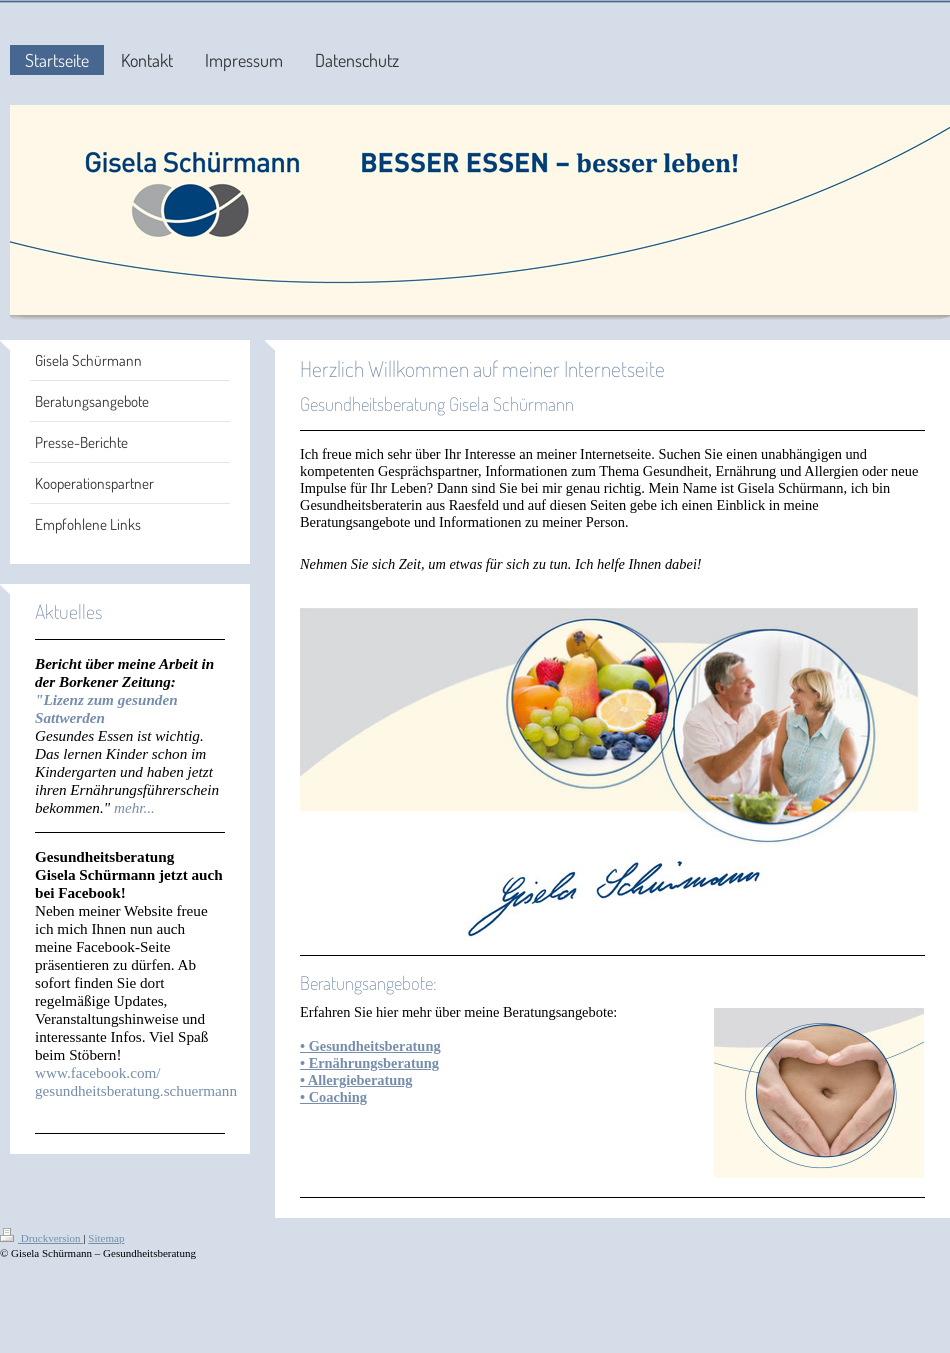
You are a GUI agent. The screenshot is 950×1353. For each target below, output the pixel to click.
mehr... (134, 807)
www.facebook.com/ (98, 1072)
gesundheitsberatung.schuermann (136, 1090)
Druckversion (41, 1238)
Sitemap (106, 1238)
